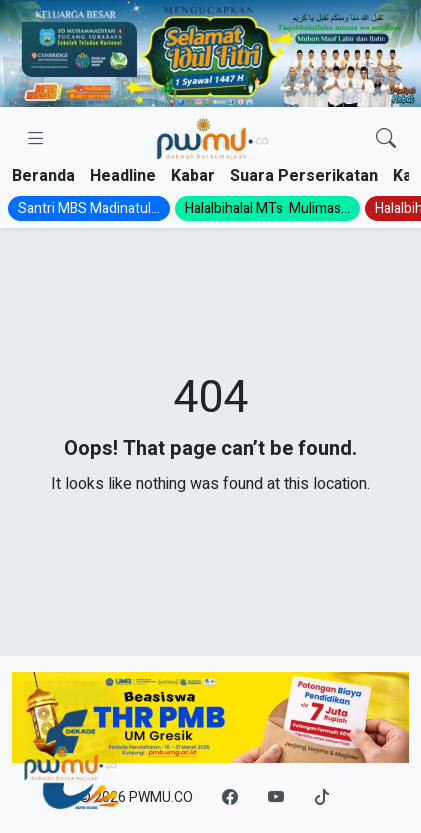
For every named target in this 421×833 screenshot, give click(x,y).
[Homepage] (211, 139)
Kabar (193, 176)
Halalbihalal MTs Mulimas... (267, 208)
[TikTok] (322, 798)
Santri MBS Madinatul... (89, 208)
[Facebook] (230, 798)
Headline (123, 176)
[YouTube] (276, 798)
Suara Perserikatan (304, 176)
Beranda (43, 176)
